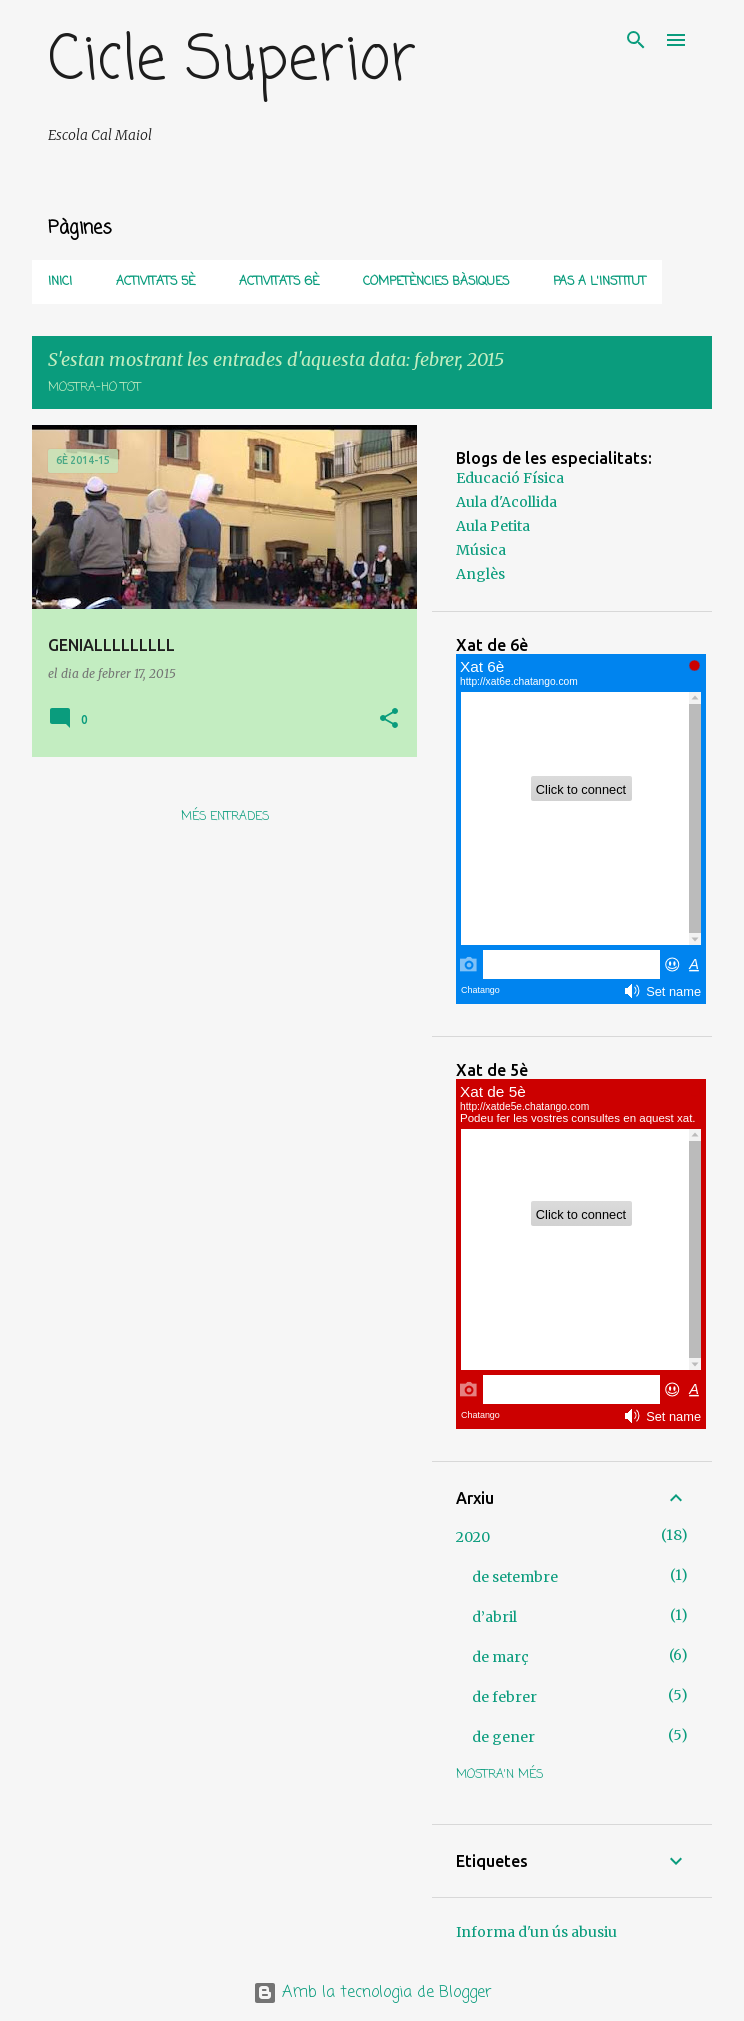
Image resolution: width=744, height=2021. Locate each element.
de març (500, 1657)
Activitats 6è (279, 282)
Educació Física (510, 478)
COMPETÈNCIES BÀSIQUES (436, 282)
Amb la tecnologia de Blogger (372, 1993)
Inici (60, 282)
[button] (389, 719)
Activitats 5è (155, 282)
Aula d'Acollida (506, 502)
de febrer (504, 1697)
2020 (473, 1537)
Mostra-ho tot (94, 388)
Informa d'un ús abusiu (536, 1932)
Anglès (480, 574)
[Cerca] (636, 40)
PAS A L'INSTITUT (599, 282)
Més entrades (225, 817)
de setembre (515, 1577)
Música (481, 550)
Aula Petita (493, 526)
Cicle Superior (232, 61)
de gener (503, 1737)
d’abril (494, 1617)
